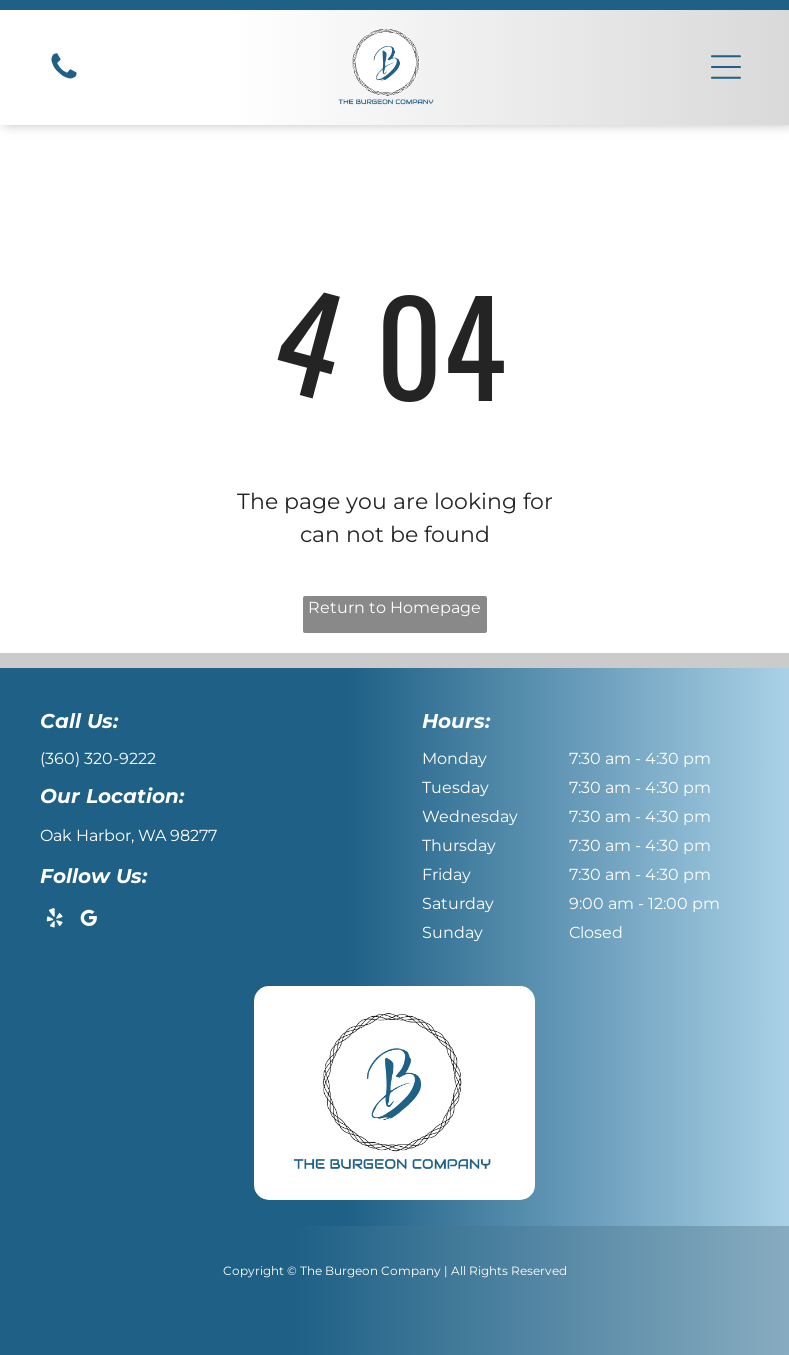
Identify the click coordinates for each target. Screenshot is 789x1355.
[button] (726, 67)
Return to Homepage (394, 607)
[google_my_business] (88, 921)
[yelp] (54, 921)
